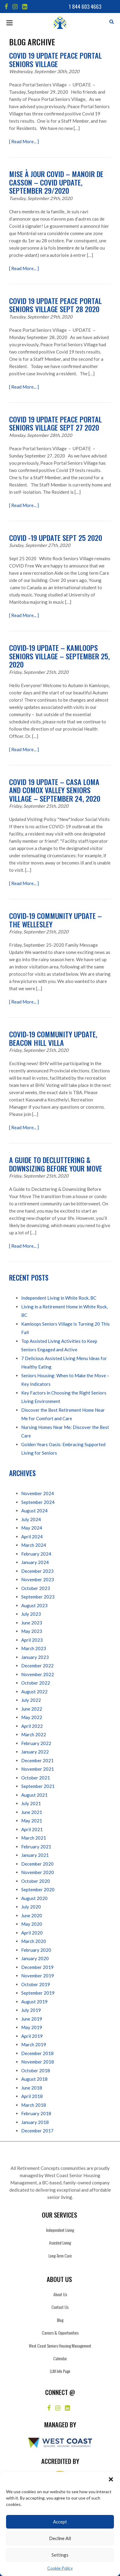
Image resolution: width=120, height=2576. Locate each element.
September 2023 (38, 1596)
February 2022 (36, 1743)
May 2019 (31, 2027)
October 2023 (35, 1588)
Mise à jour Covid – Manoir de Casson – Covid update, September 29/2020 (56, 182)
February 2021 (36, 1846)
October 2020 (35, 1881)
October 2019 (35, 1984)
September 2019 (38, 1993)
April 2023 (32, 1640)
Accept (60, 2521)
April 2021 (32, 1829)
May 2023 (31, 1631)
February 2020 (36, 1950)
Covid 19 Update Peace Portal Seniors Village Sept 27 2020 (55, 423)
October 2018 (35, 2070)
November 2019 (37, 1975)
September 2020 (38, 1889)
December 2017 (37, 2130)
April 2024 (32, 1536)
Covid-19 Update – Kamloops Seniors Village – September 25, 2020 (59, 656)
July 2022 (31, 1700)
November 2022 (37, 1674)
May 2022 (31, 1717)
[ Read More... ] (24, 141)
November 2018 (37, 2061)
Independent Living (60, 2230)
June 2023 (31, 1622)
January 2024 (35, 1562)
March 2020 (33, 1941)
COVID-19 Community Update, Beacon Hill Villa (53, 1038)
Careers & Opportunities (60, 2332)
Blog (60, 2320)
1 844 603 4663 (85, 6)
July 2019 (31, 2010)
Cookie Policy (60, 2568)
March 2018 (33, 2105)
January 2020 (35, 1958)
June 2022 (31, 1708)
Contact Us (60, 2307)
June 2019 (31, 2019)
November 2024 (37, 1493)
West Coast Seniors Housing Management (60, 2345)
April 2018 (32, 2096)
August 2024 (34, 1510)
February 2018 (36, 2113)
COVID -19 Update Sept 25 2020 (55, 537)
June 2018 (31, 2087)
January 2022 (35, 1751)
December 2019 (37, 1967)
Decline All (60, 2538)
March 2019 (33, 2044)
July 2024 (31, 1519)
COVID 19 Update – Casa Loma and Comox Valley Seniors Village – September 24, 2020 (54, 790)
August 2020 (34, 1898)
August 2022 (34, 1691)
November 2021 (37, 1769)
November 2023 (37, 1579)
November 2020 (37, 1872)
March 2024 (33, 1545)
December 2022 (37, 1665)
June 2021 (31, 1812)
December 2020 (37, 1864)
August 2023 (34, 1605)
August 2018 (34, 2079)
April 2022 (32, 1726)
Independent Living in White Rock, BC (58, 1298)
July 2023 (31, 1614)
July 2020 (31, 1906)
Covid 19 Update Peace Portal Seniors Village (55, 59)
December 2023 (37, 1571)
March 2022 (33, 1734)
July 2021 (31, 1803)
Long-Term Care (60, 2255)
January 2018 (35, 2122)
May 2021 (31, 1820)
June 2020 (31, 1915)
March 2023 (33, 1648)
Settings (60, 2555)
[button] (111, 2479)
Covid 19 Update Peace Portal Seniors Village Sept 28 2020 (55, 305)
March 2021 (33, 1838)
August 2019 (34, 2001)
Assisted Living (60, 2242)
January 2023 (35, 1657)
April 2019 (32, 2036)
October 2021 (35, 1777)
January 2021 (35, 1855)
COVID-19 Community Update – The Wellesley (55, 919)
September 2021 (38, 1786)
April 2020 (32, 1932)
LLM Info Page (60, 2371)
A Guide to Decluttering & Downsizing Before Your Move (55, 1164)
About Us (60, 2294)
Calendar (60, 2358)
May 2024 (31, 1527)
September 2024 (38, 1502)
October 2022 (35, 1683)
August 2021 (34, 1795)
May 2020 (31, 1924)
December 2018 (37, 2053)
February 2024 (36, 1553)
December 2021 (37, 1760)
